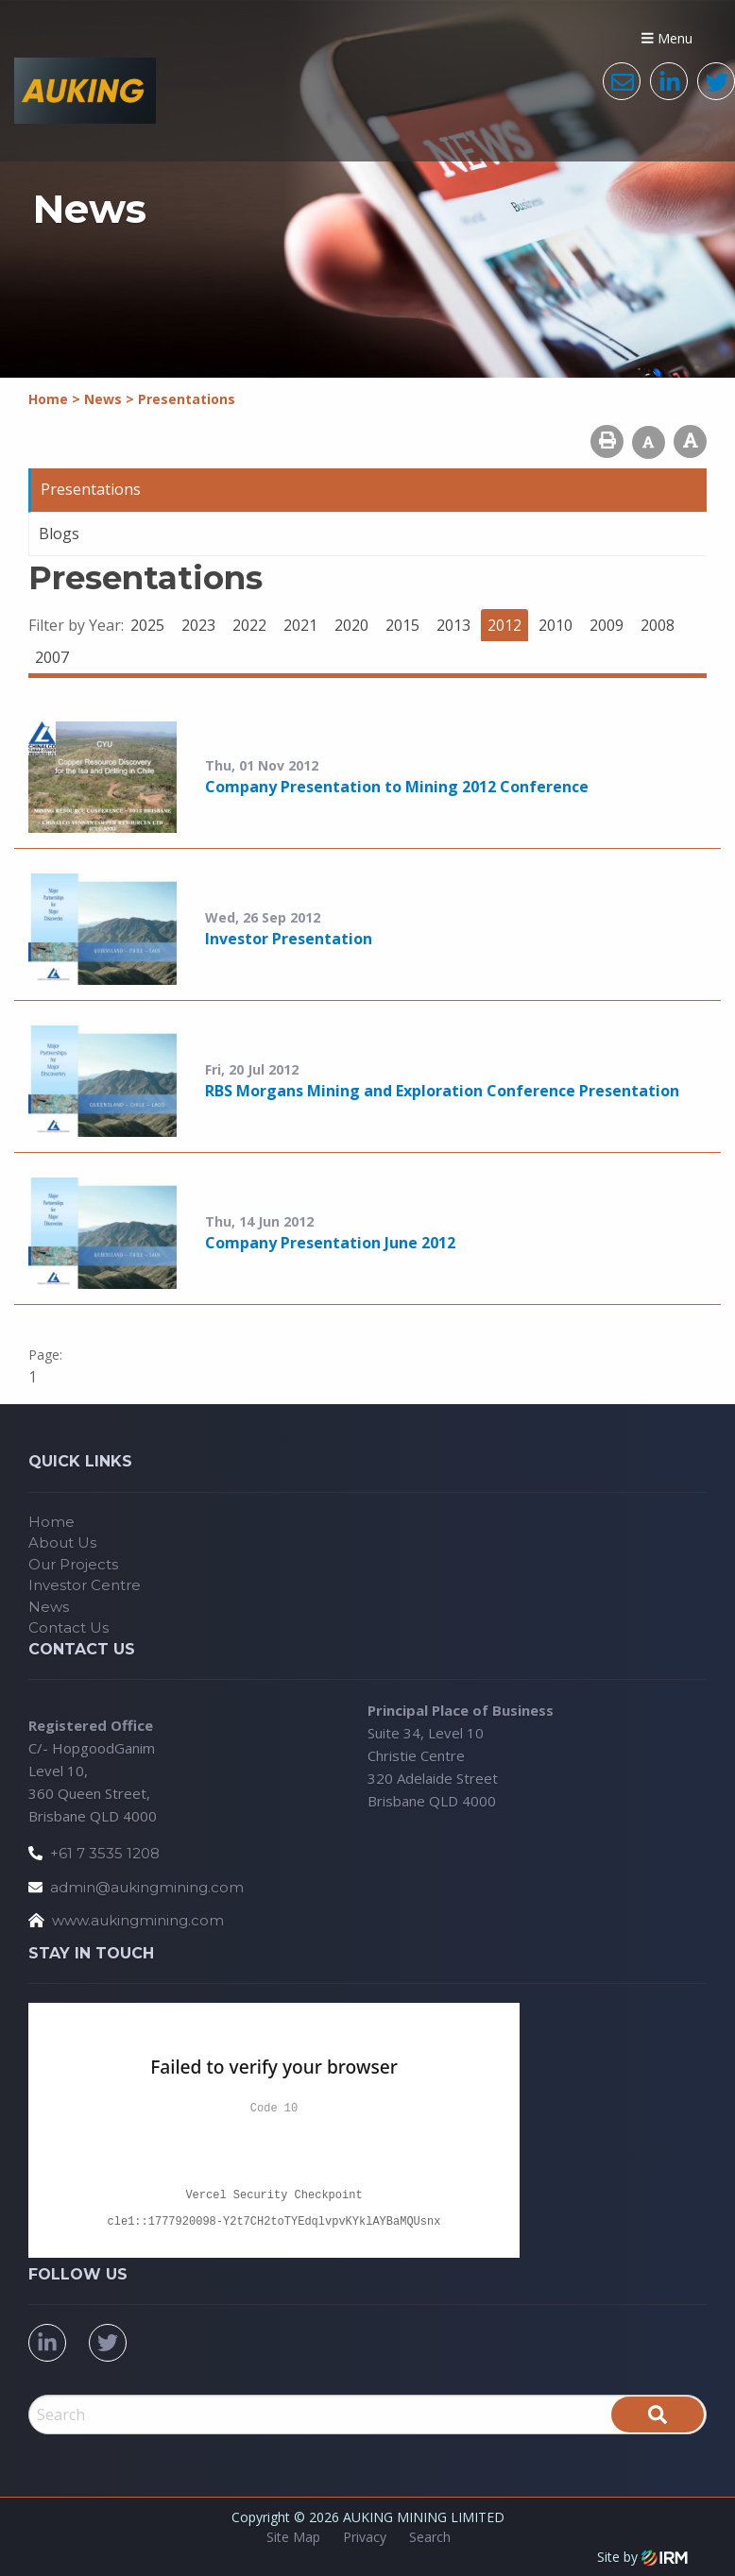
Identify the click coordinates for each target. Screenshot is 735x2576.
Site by (642, 2557)
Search (430, 2537)
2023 (198, 625)
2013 (453, 625)
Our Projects (73, 1564)
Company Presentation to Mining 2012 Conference (397, 786)
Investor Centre (84, 1585)
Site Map (293, 2537)
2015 (402, 625)
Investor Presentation (288, 938)
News (48, 1607)
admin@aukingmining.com (147, 1887)
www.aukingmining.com (138, 1920)
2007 (52, 657)
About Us (62, 1542)
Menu (666, 38)
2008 (658, 625)
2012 (504, 625)
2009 (607, 625)
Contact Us (68, 1627)
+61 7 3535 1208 (105, 1853)
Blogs (59, 533)
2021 (300, 625)
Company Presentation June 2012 (330, 1242)
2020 (351, 625)
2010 (555, 625)
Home (51, 1522)
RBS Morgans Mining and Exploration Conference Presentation (442, 1090)
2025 (147, 625)
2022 (249, 625)
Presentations (91, 489)
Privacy (364, 2537)
